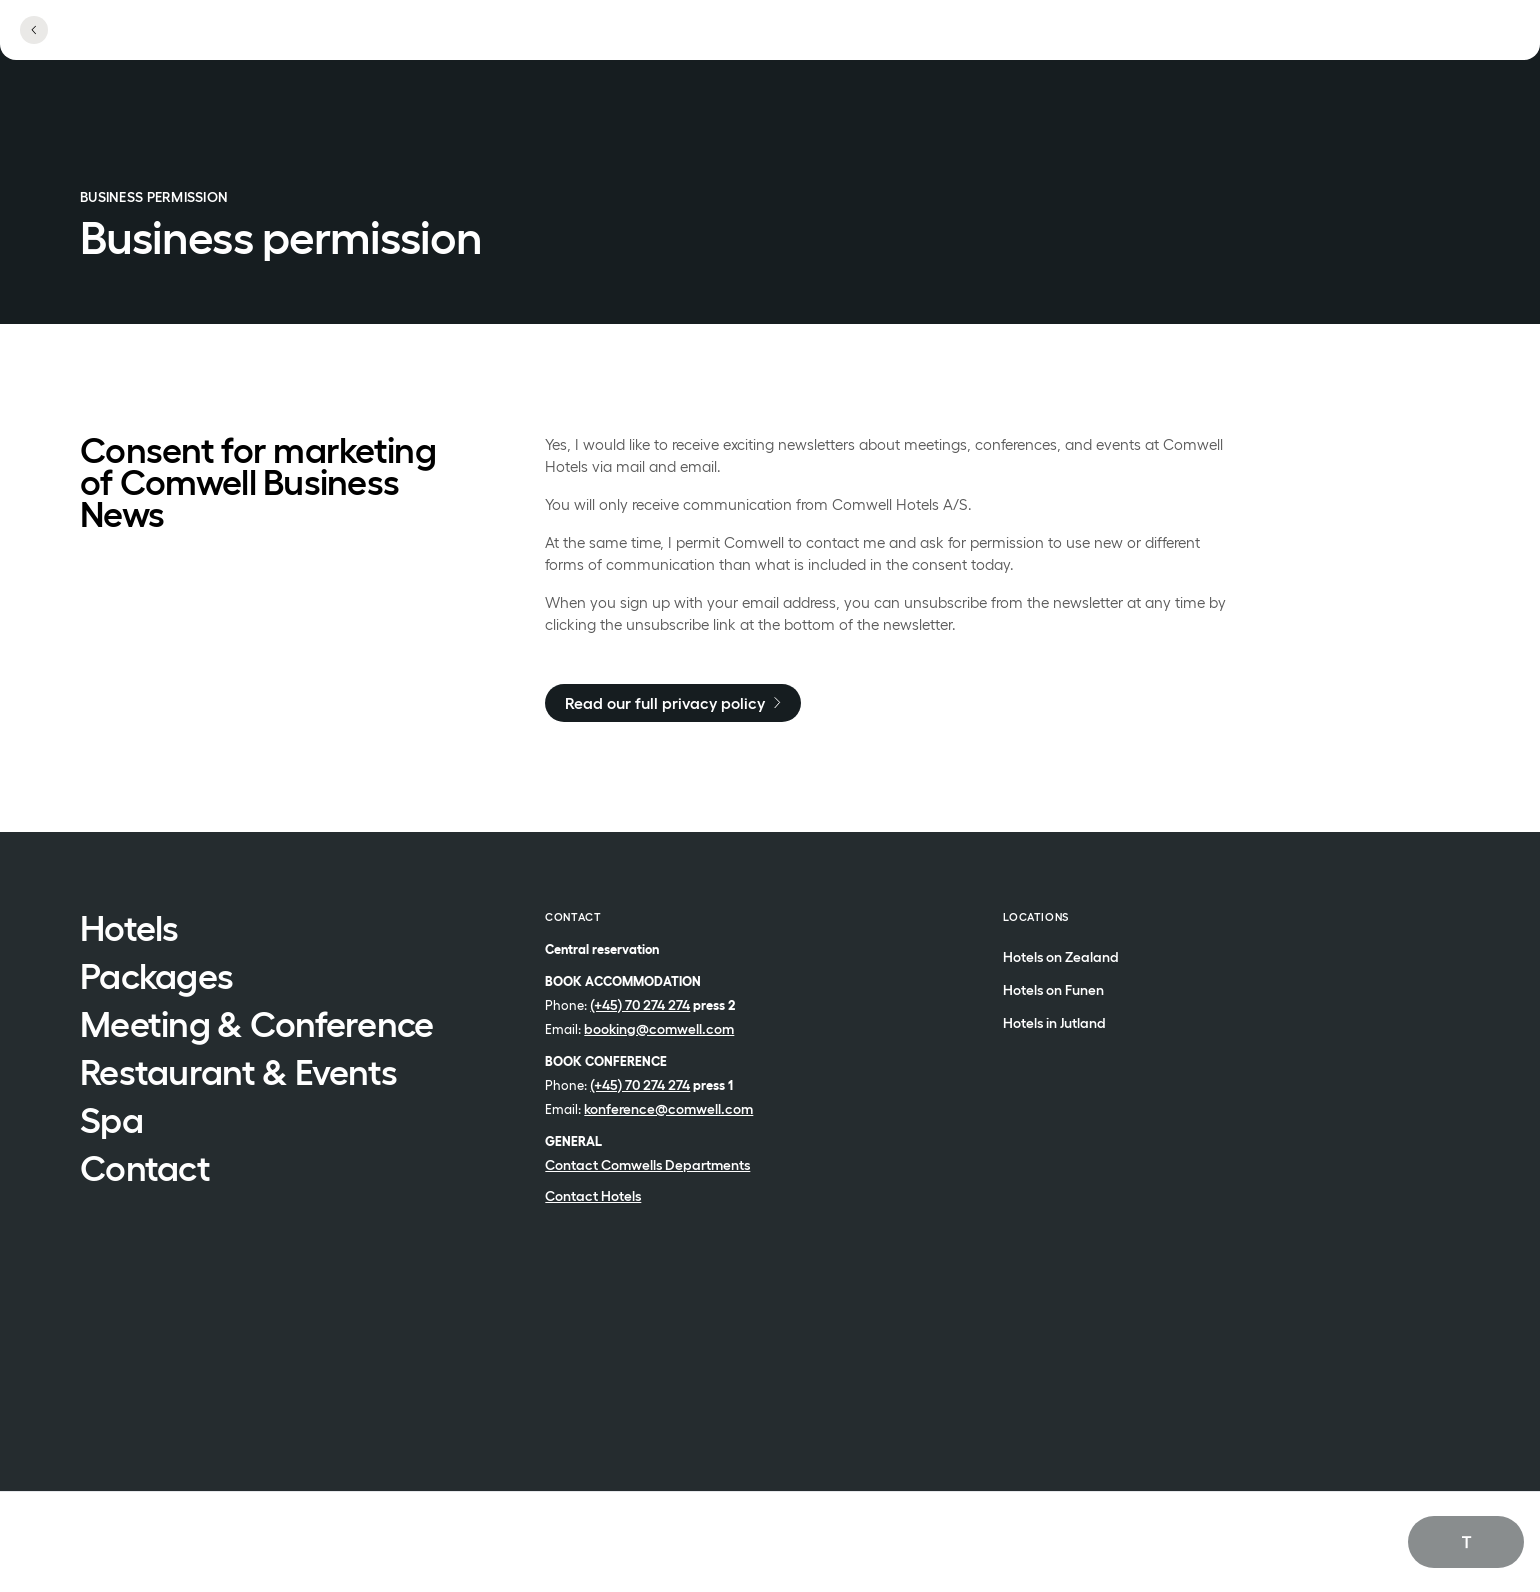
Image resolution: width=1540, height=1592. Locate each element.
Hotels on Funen (1053, 990)
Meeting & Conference (257, 1026)
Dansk (1433, 1564)
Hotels (129, 930)
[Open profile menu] (1331, 42)
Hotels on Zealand (1061, 957)
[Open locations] (1229, 42)
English (1435, 1540)
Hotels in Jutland (1054, 1023)
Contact (145, 1170)
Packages (156, 978)
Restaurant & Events (238, 1074)
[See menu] (1425, 42)
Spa (111, 1122)
